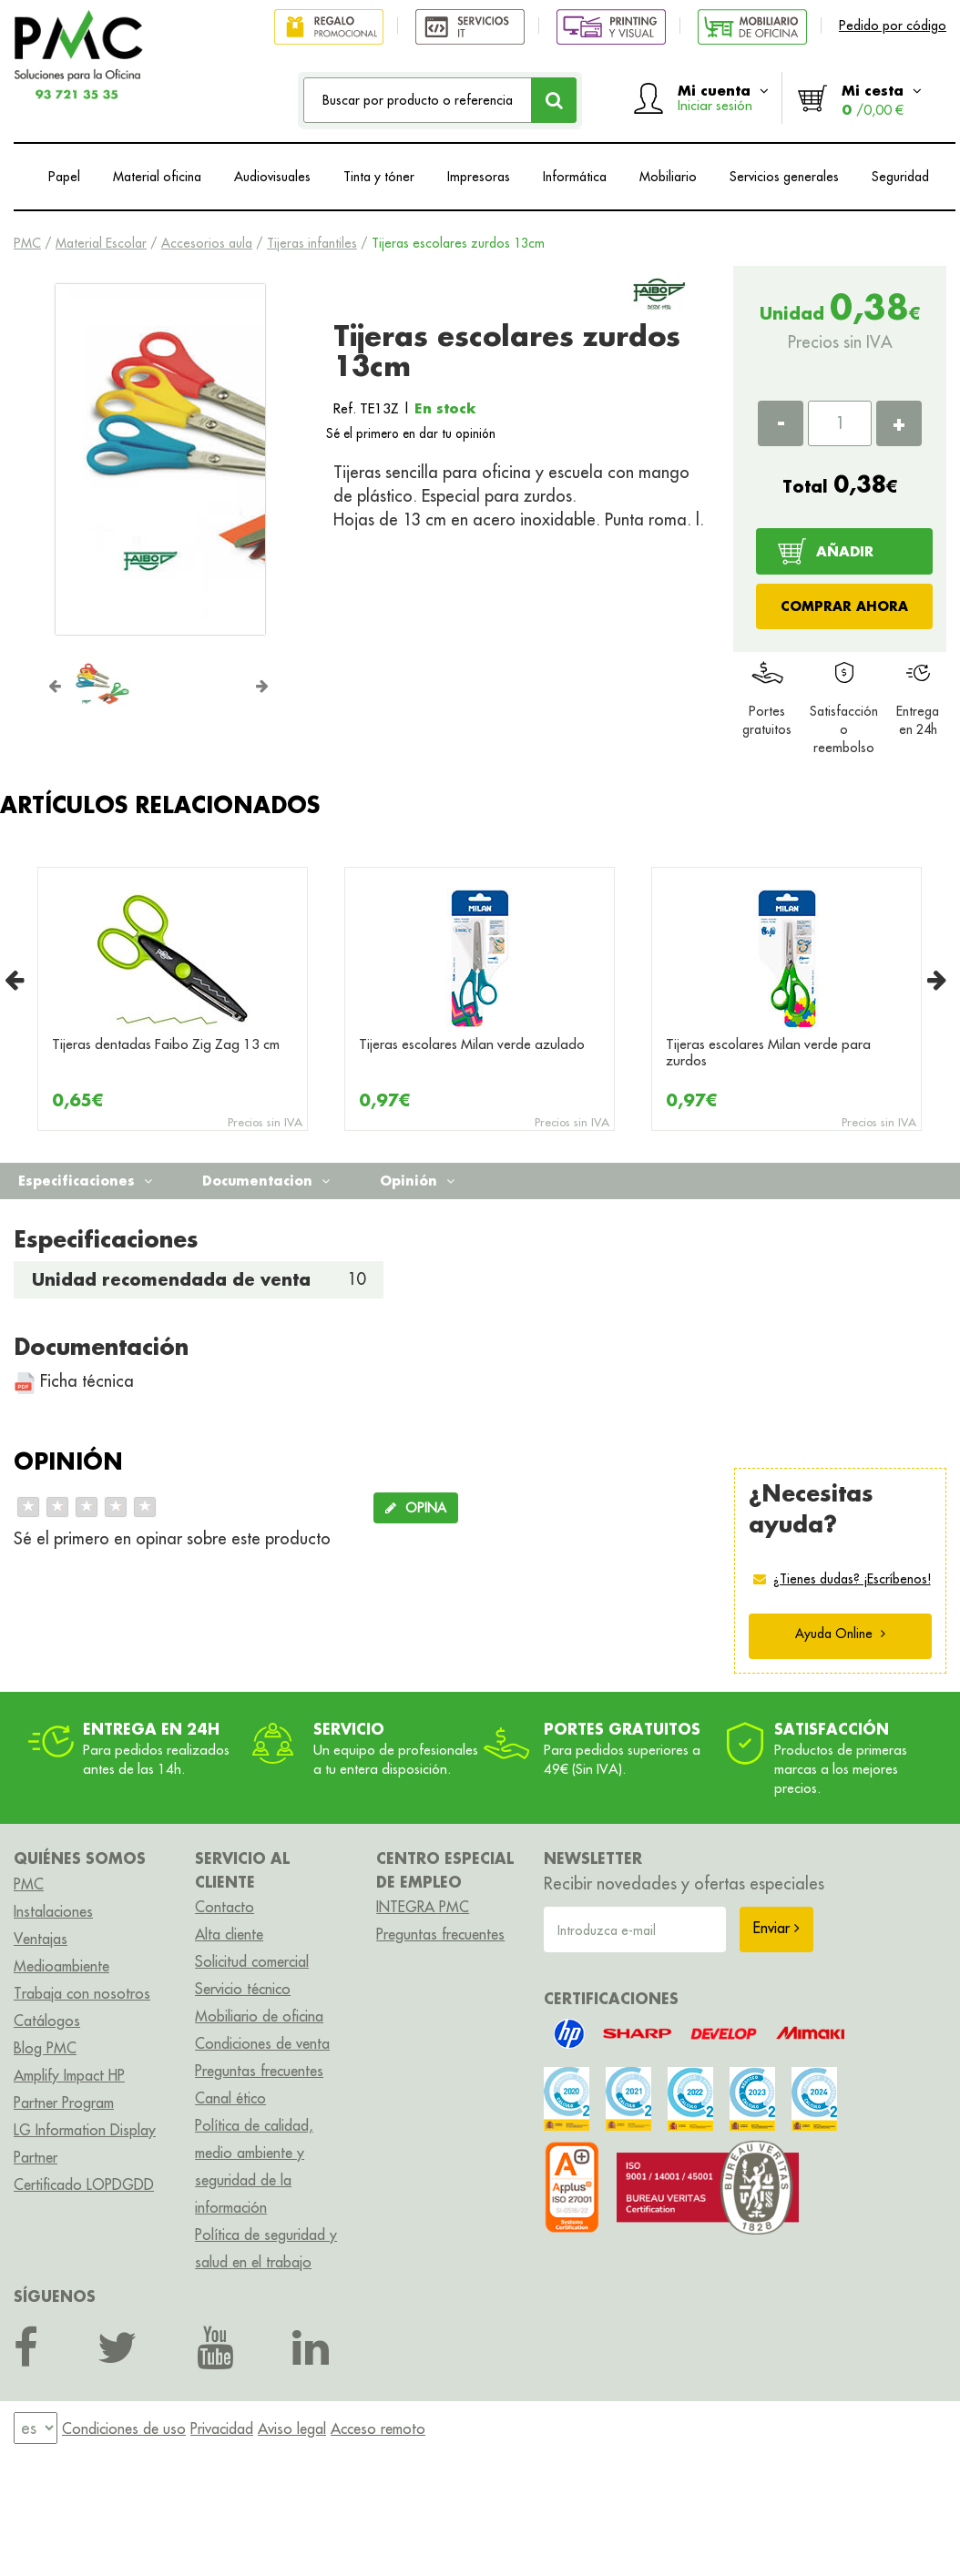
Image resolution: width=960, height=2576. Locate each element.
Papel (64, 176)
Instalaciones (53, 1911)
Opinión (417, 1180)
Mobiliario (668, 176)
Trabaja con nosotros (82, 1993)
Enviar (776, 1928)
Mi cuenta (723, 97)
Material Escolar (101, 243)
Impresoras (478, 176)
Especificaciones (85, 1180)
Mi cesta (882, 99)
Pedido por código (892, 25)
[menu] (35, 2428)
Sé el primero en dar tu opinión (410, 433)
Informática (575, 176)
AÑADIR (844, 551)
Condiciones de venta (262, 2043)
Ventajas (40, 1938)
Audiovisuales (272, 176)
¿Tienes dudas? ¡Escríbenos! (852, 1579)
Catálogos (47, 2020)
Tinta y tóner (378, 176)
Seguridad (900, 176)
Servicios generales (784, 176)
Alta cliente (229, 1934)
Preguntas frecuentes (259, 2071)
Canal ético (230, 2098)
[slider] (86, 1507)
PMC (27, 243)
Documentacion (266, 1180)
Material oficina (157, 176)
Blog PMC (45, 2048)
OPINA (415, 1508)
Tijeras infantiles (312, 243)
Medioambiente (61, 1966)
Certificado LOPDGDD (84, 2184)
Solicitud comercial (252, 1961)
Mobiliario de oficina (259, 2016)
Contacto (224, 1907)
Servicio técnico (243, 1989)
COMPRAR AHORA (844, 606)
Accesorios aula (206, 243)
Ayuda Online (840, 1633)
